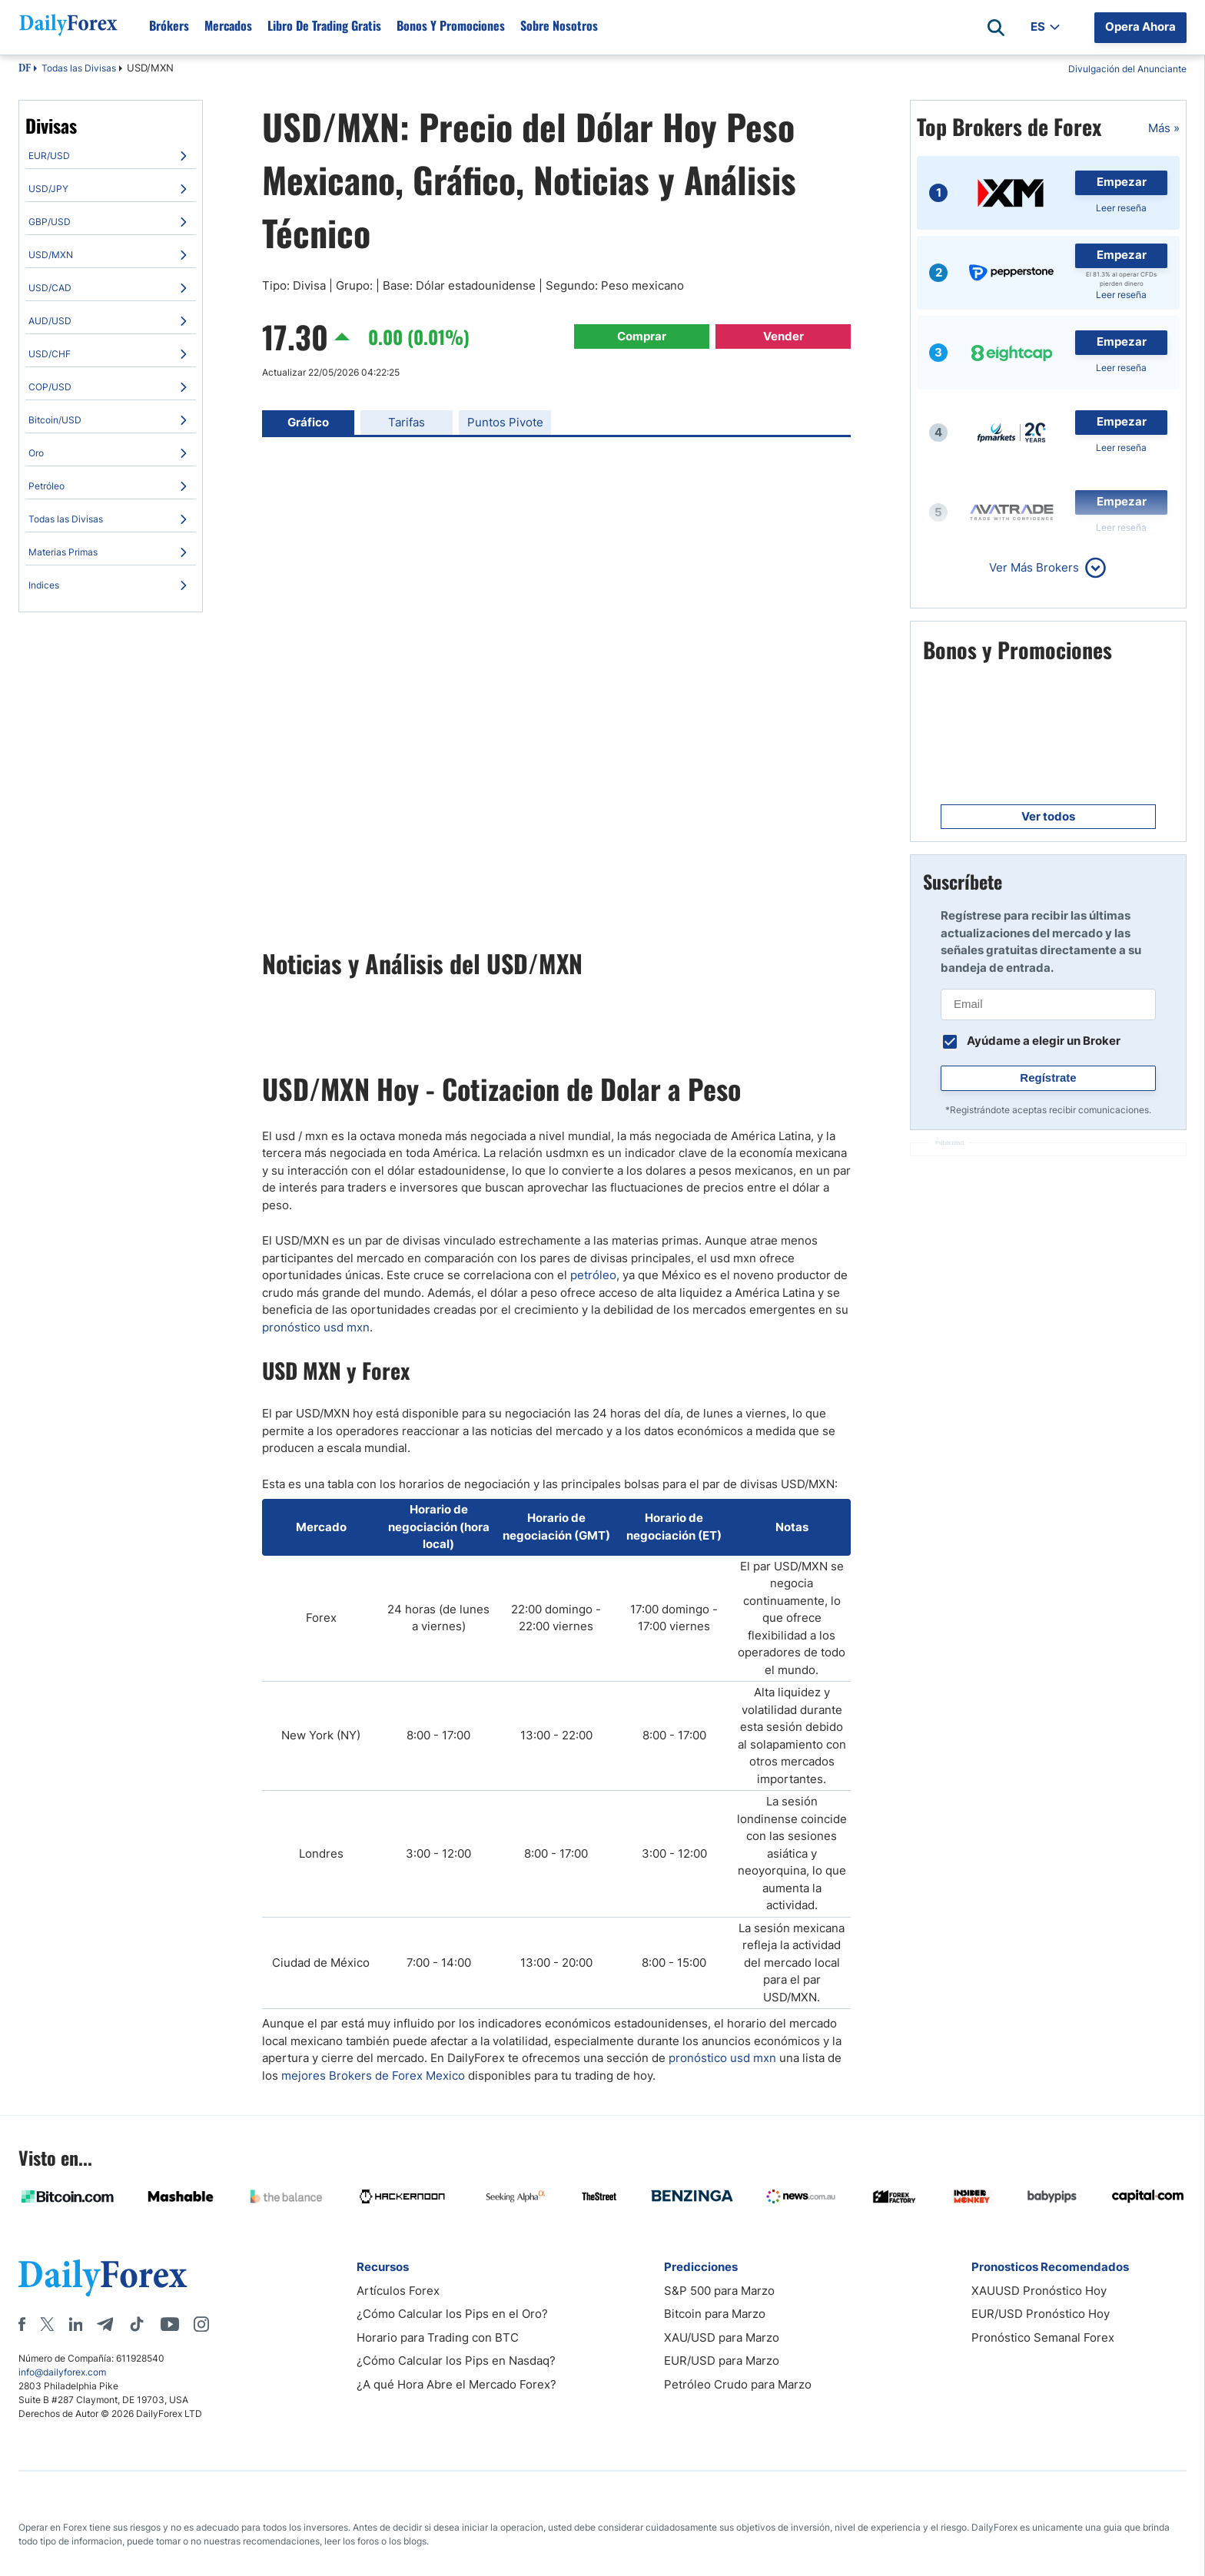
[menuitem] (110, 156)
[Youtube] (170, 2324)
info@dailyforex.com (62, 2372)
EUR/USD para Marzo (721, 2360)
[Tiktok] (137, 2324)
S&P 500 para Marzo (719, 2290)
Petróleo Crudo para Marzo (738, 2384)
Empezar (1122, 181)
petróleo (593, 1275)
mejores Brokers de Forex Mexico (373, 2075)
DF (24, 69)
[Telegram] (105, 2324)
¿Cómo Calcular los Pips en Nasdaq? (456, 2360)
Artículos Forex (398, 2290)
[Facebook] (21, 2324)
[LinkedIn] (75, 2324)
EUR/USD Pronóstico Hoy (1040, 2313)
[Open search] (996, 27)
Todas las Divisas (78, 68)
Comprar (641, 336)
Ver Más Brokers (1034, 567)
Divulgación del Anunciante (1127, 69)
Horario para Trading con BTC (438, 2337)
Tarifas (406, 422)
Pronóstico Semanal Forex (1042, 2337)
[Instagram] (201, 2324)
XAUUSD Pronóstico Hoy (1039, 2290)
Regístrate (1048, 1077)
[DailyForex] (103, 2277)
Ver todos (1048, 816)
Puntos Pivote (505, 422)
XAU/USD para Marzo (721, 2337)
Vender (783, 336)
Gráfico (308, 422)
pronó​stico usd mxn (722, 2058)
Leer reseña (1121, 208)
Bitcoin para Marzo (714, 2313)
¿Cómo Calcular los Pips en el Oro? (452, 2313)
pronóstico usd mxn (316, 1327)
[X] (47, 2324)
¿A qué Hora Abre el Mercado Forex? (456, 2384)
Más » (1164, 128)
